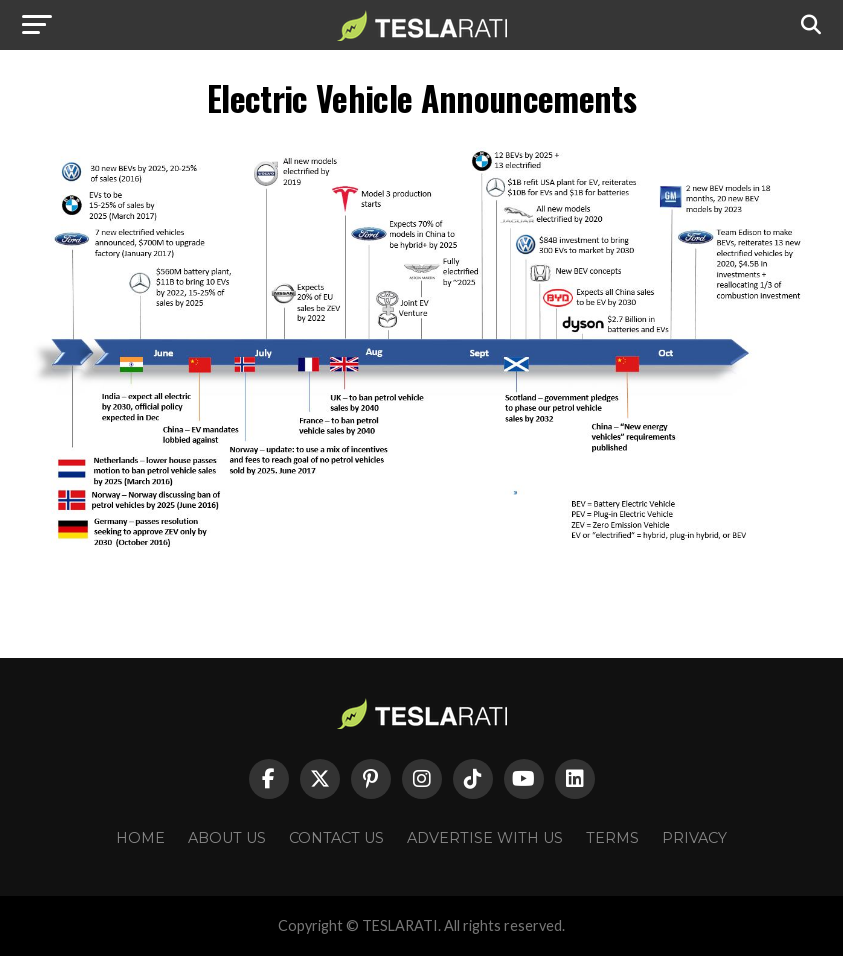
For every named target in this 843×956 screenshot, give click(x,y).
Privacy (694, 838)
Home (140, 838)
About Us (227, 838)
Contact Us (336, 838)
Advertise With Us (485, 838)
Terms (612, 838)
